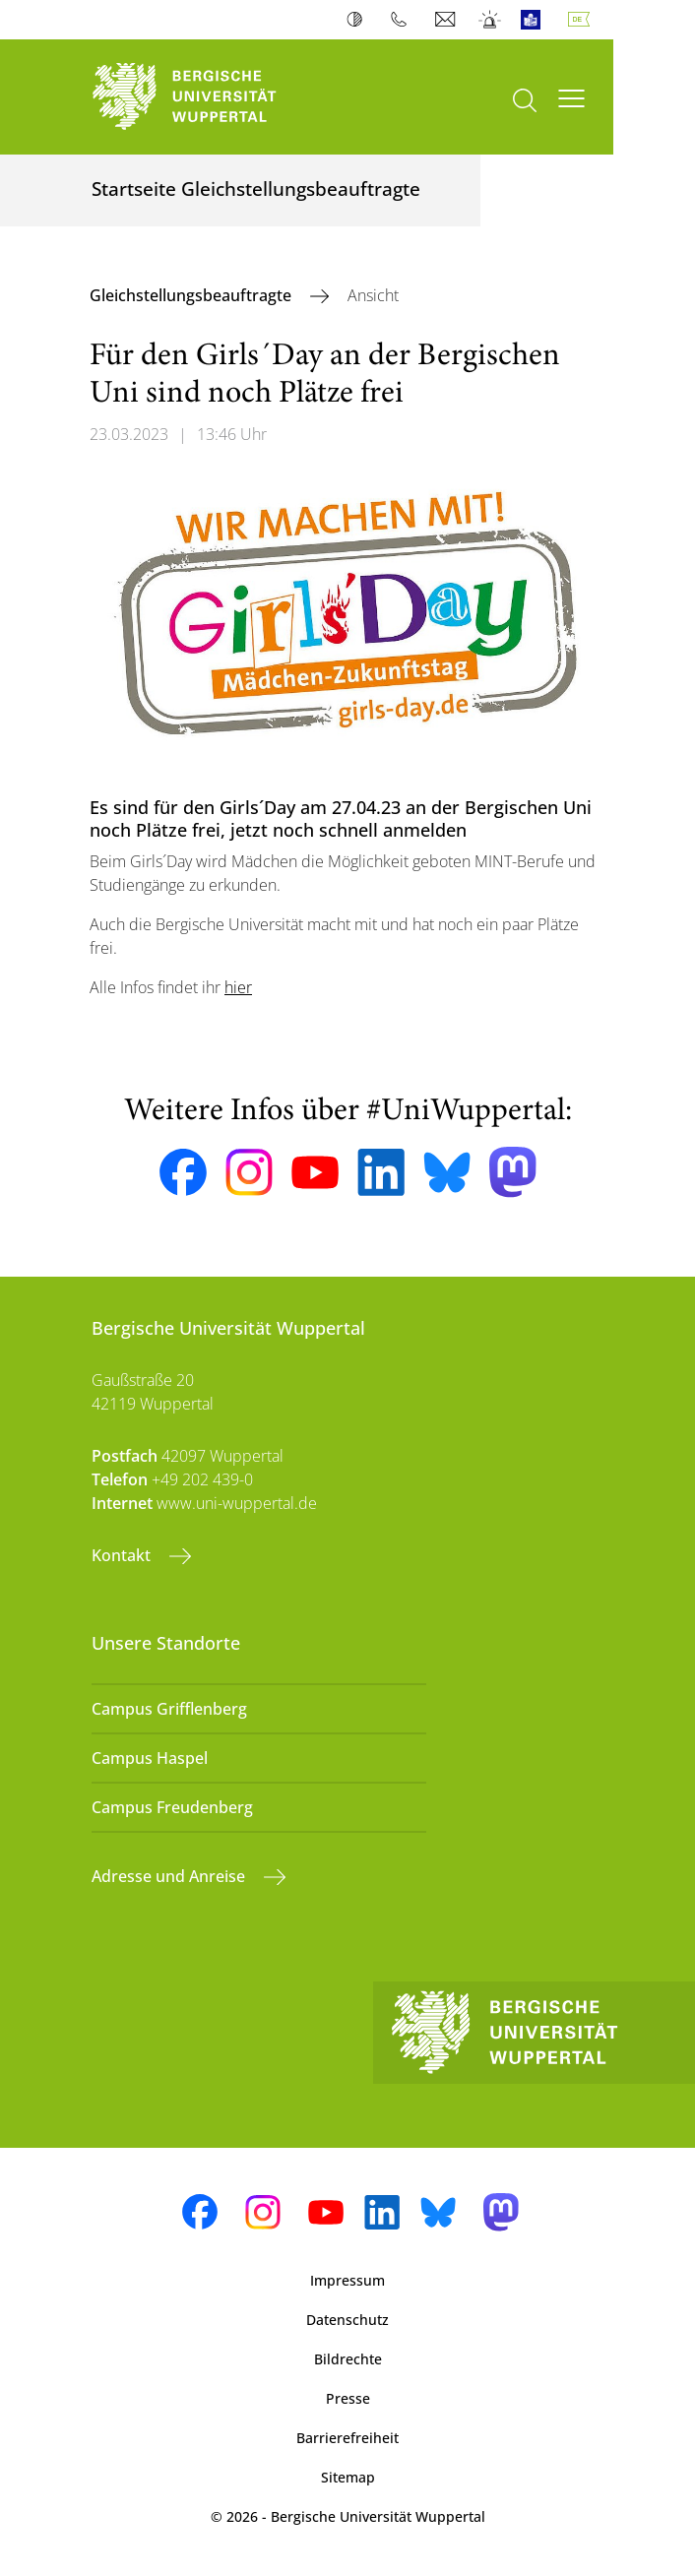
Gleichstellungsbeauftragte (192, 295)
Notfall (490, 19)
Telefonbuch (403, 19)
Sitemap (348, 2477)
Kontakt (123, 1555)
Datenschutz (347, 2319)
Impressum (347, 2280)
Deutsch (583, 19)
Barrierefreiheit (347, 2437)
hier (238, 987)
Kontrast (359, 19)
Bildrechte (348, 2359)
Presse (348, 2398)
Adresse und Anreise (170, 1876)
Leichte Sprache (535, 19)
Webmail (447, 19)
